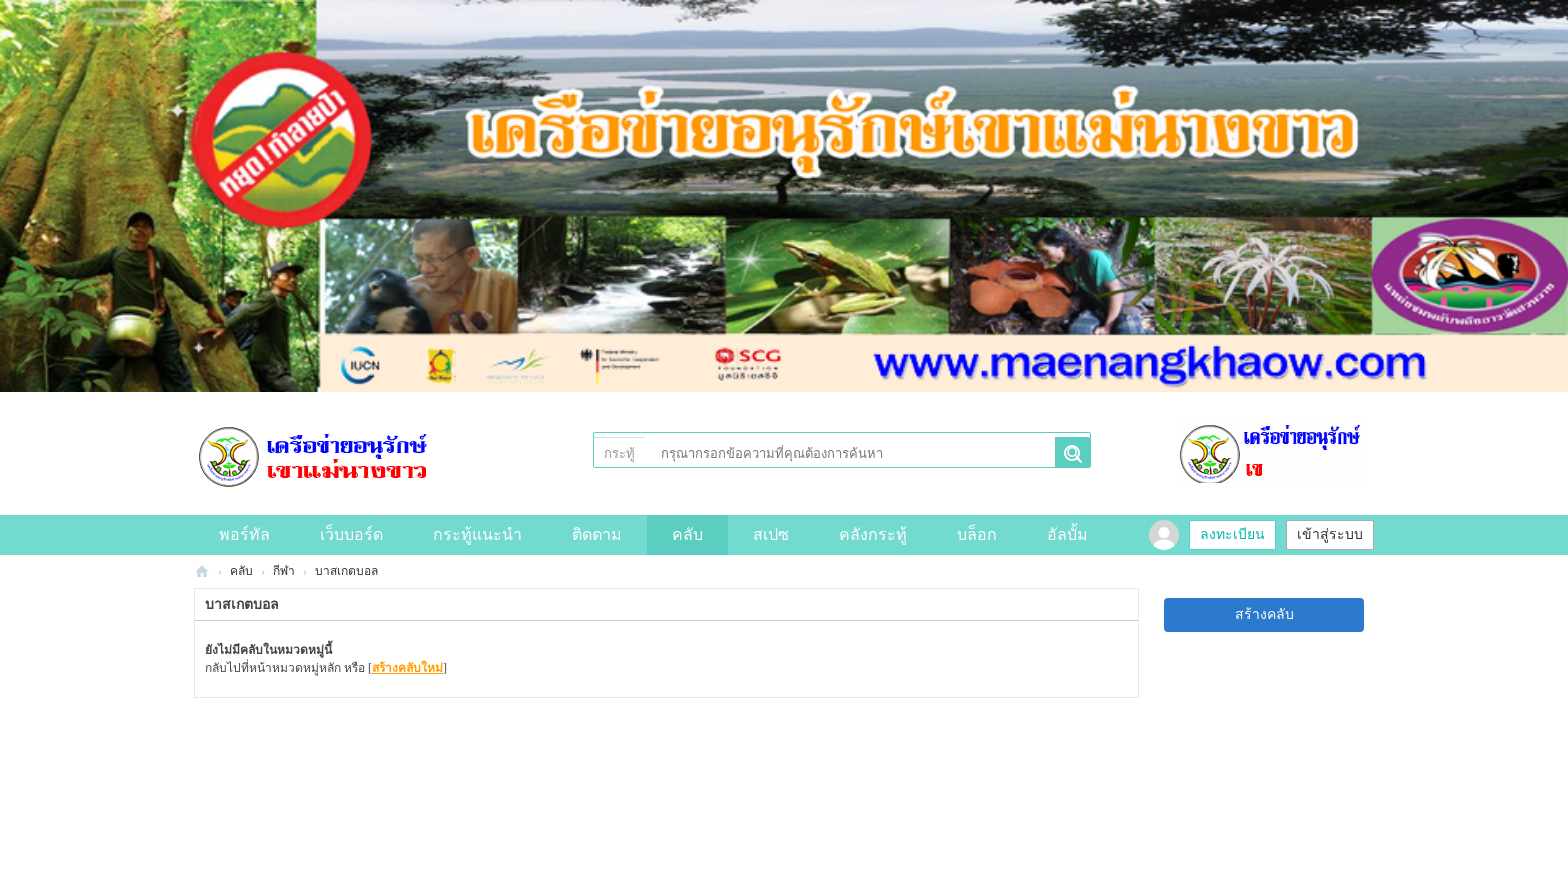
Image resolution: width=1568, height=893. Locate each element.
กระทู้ (619, 453)
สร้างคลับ (1264, 614)
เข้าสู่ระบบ (1330, 534)
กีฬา (284, 571)
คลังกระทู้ (873, 534)
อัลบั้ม (1067, 534)
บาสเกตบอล (346, 571)
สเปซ (771, 534)
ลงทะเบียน (1232, 534)
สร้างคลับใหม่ (407, 668)
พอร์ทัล (244, 534)
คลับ (687, 534)
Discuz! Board (202, 571)
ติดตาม (597, 534)
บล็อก (977, 534)
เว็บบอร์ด (351, 534)
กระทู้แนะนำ (477, 534)
